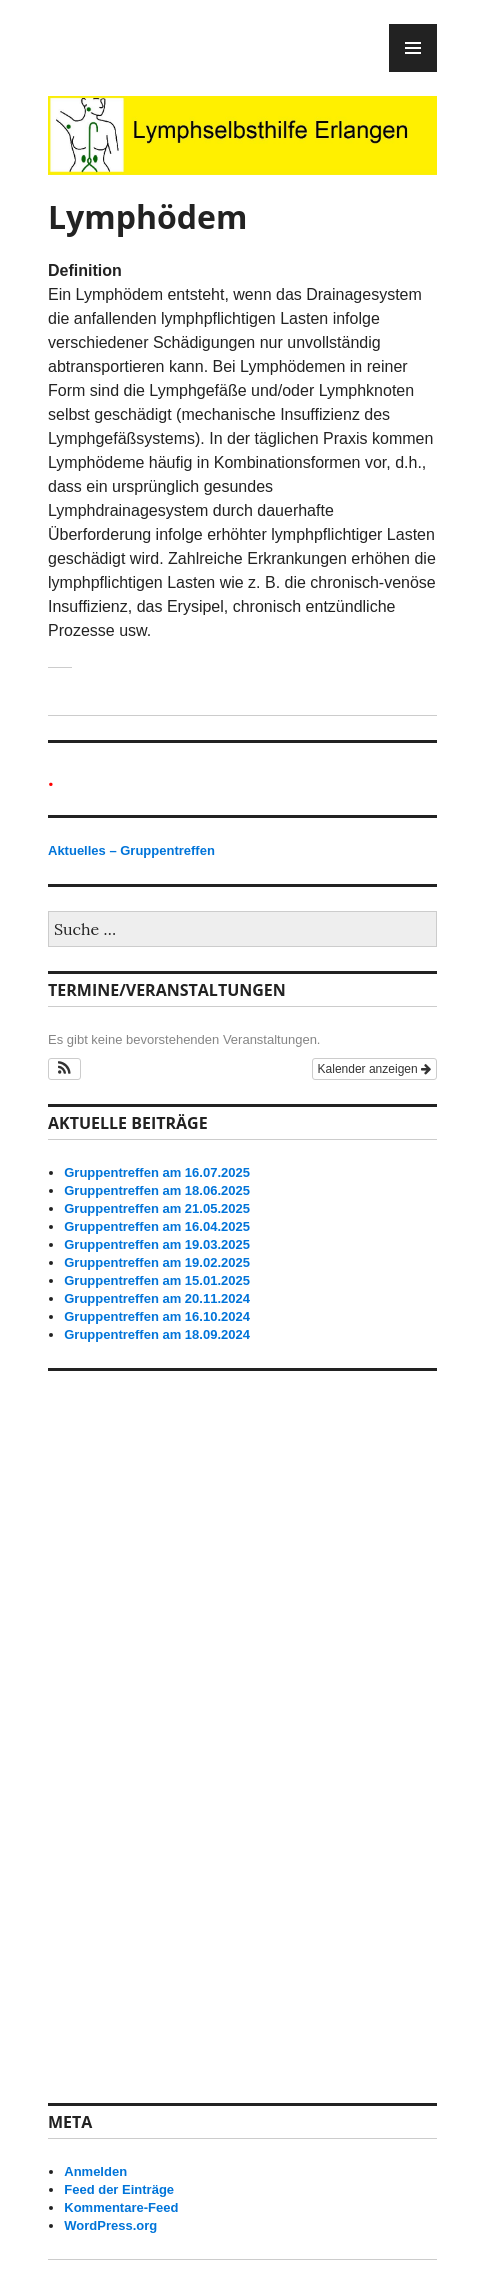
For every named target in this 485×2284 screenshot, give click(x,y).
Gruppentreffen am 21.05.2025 (157, 1208)
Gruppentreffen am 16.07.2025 (157, 1172)
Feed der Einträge (119, 2189)
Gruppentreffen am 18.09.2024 (157, 1334)
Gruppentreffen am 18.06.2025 (157, 1190)
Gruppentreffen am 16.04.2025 (157, 1226)
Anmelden (95, 2171)
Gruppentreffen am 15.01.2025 (157, 1280)
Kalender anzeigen (374, 1069)
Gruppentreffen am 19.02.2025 (157, 1262)
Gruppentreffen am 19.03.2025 (157, 1244)
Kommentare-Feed (121, 2207)
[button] (64, 1069)
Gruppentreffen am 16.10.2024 (157, 1316)
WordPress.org (110, 2225)
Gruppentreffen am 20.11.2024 (157, 1298)
